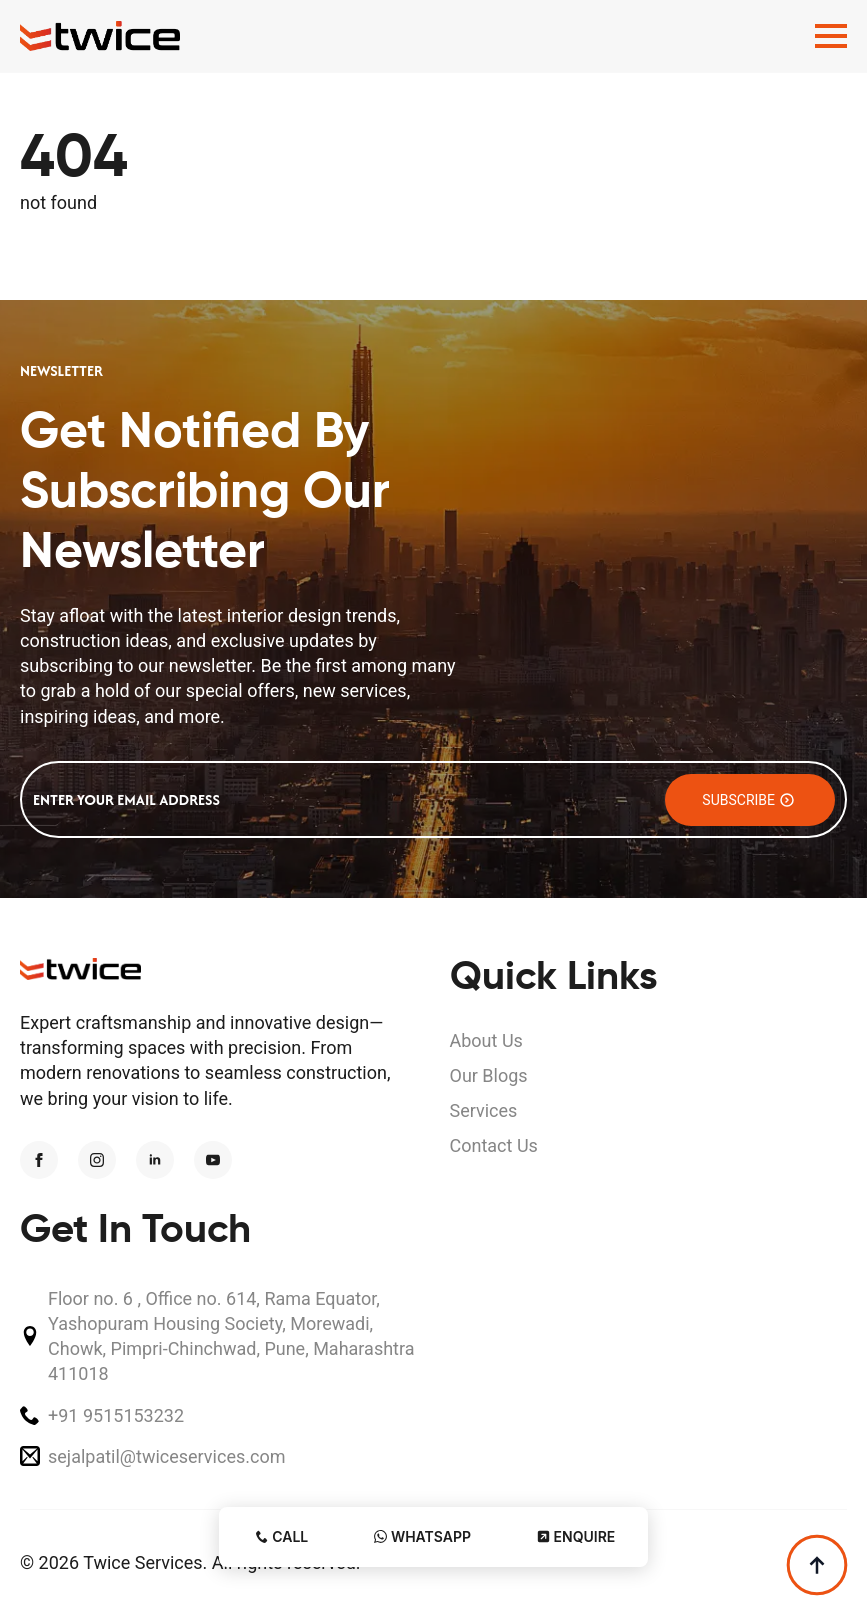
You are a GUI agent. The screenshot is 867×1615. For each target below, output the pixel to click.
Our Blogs (489, 1075)
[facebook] (39, 1160)
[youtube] (213, 1160)
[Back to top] (817, 1565)
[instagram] (97, 1160)
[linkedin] (155, 1160)
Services (484, 1110)
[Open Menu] (831, 36)
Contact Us (494, 1145)
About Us (486, 1040)
